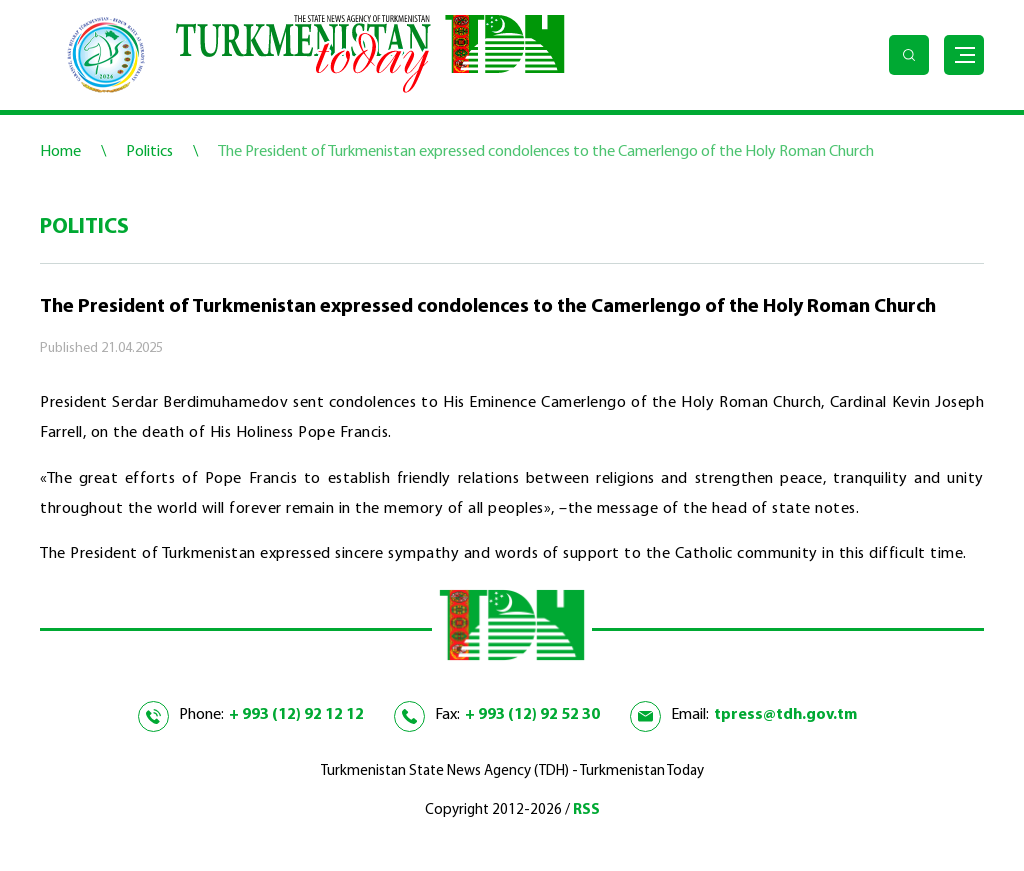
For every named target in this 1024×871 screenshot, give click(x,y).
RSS (586, 810)
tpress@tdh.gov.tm (785, 715)
